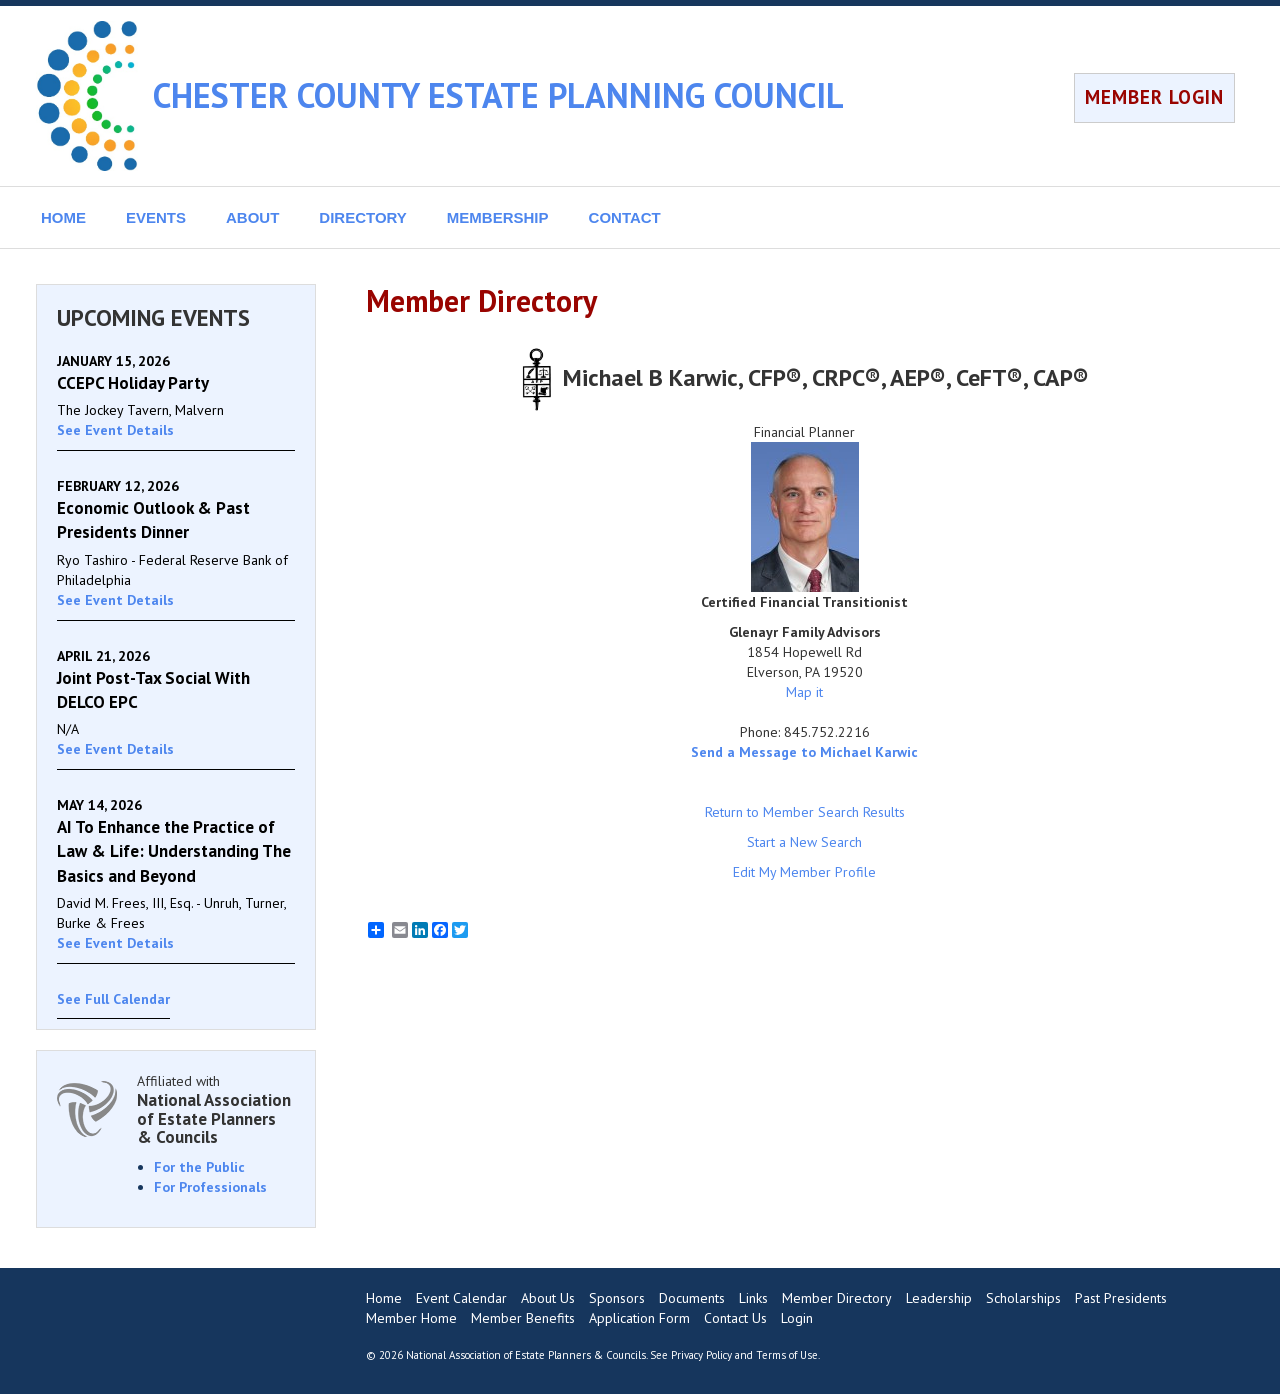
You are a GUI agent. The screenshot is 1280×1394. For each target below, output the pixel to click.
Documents (692, 1298)
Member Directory (837, 1298)
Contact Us (735, 1318)
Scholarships (1023, 1298)
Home (384, 1298)
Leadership (939, 1298)
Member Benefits (523, 1318)
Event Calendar (461, 1298)
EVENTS (156, 217)
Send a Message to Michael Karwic (804, 752)
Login (797, 1318)
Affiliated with (216, 1109)
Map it (804, 692)
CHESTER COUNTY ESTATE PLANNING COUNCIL (498, 95)
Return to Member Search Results (805, 812)
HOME (63, 217)
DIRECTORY (363, 217)
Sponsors (617, 1298)
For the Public (199, 1167)
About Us (548, 1298)
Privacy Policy (701, 1355)
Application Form (639, 1318)
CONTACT (625, 217)
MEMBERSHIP (498, 217)
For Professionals (210, 1187)
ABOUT (252, 217)
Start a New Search (804, 842)
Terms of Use (787, 1355)
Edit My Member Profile (804, 872)
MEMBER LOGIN (1154, 97)
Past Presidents (1121, 1298)
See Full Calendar (113, 999)
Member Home (411, 1318)
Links (753, 1298)
